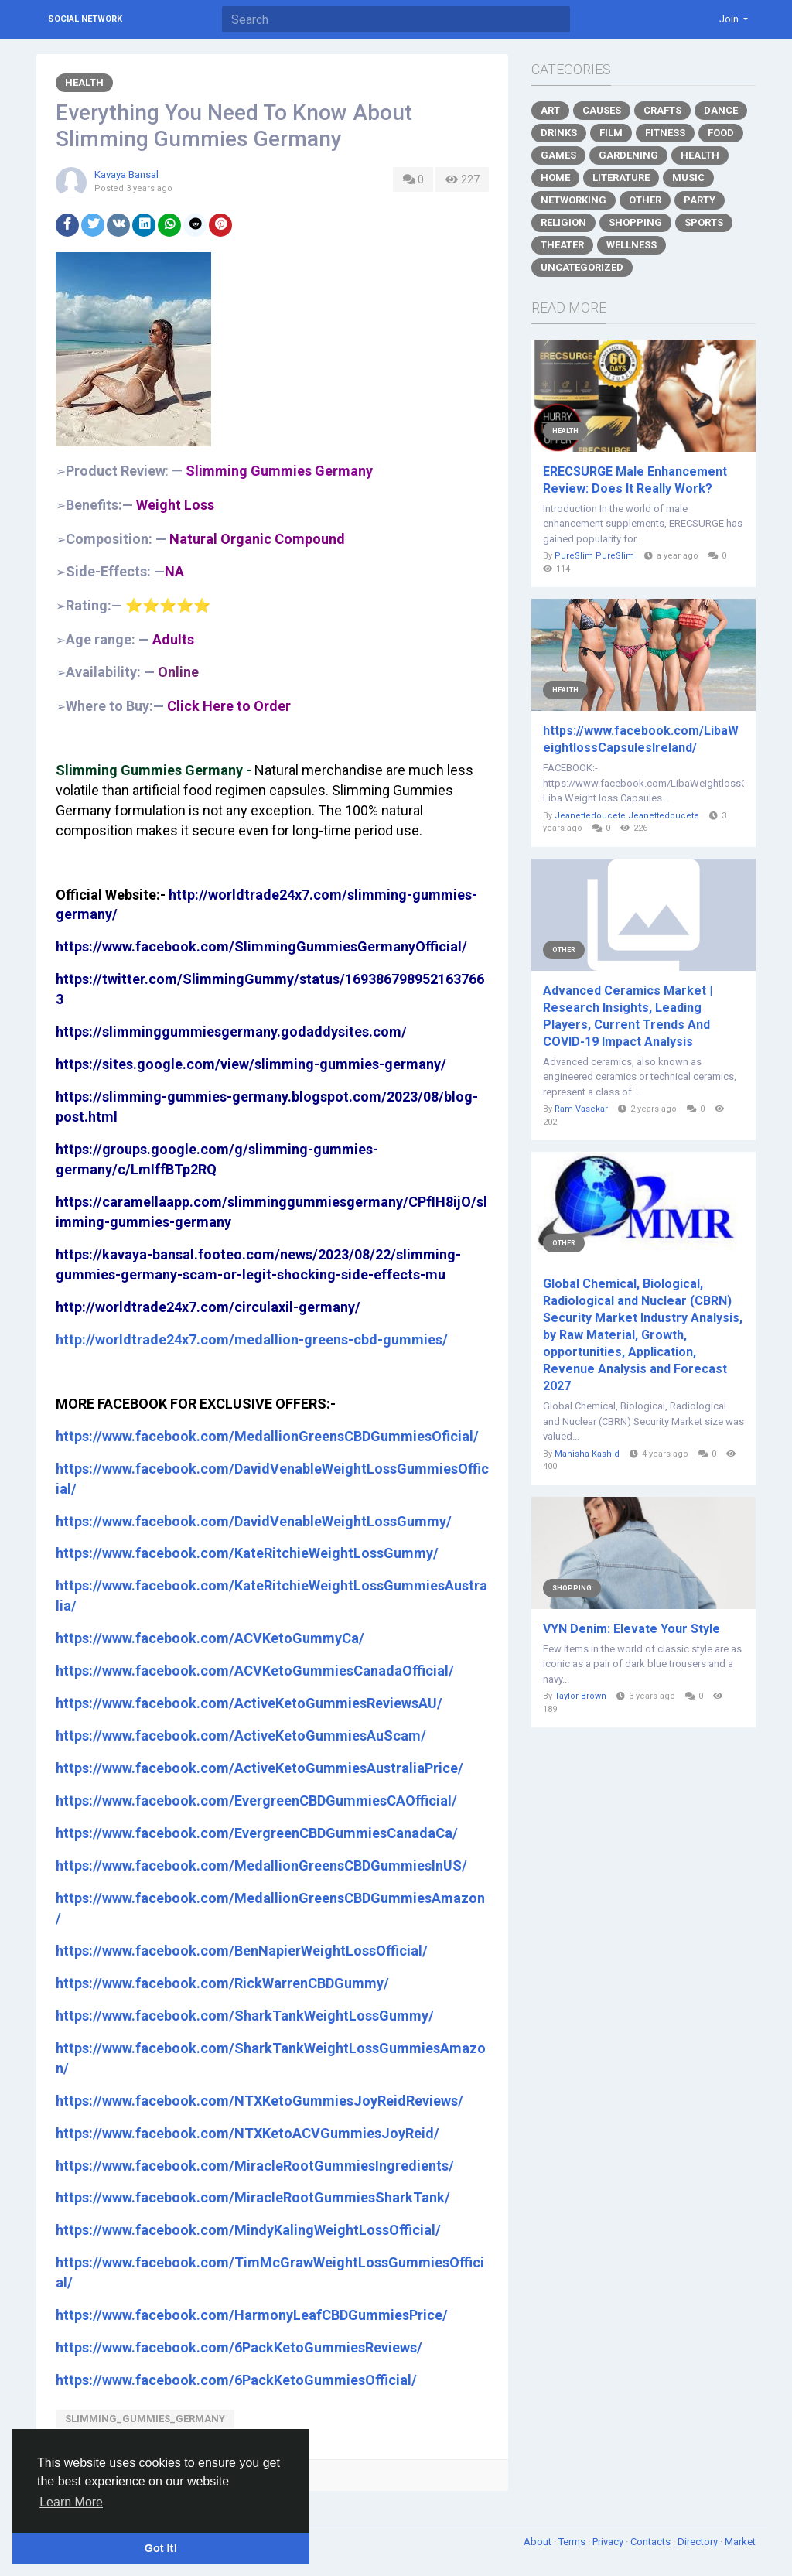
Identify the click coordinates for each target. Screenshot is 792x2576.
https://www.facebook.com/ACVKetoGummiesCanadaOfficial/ (255, 1670)
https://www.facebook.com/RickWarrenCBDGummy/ (222, 1983)
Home (555, 177)
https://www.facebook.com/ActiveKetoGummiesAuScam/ (241, 1735)
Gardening (628, 155)
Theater (562, 245)
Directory (699, 2541)
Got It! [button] (161, 2548)
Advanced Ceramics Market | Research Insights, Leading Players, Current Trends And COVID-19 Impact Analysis (627, 1016)
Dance (721, 110)
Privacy (609, 2541)
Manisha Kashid (587, 1454)
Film (611, 132)
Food (721, 132)
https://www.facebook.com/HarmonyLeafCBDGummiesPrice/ (252, 2315)
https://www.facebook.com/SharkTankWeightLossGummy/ (245, 2015)
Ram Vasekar (581, 1109)
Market (740, 2541)
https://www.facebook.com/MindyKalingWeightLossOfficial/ (248, 2230)
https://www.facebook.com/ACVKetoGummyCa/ (210, 1638)
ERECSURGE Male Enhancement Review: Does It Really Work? (635, 480)
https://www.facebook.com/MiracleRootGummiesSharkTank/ (253, 2197)
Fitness (665, 132)
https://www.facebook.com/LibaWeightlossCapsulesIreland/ (641, 739)
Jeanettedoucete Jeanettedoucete (627, 816)
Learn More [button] (71, 2502)
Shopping (635, 222)
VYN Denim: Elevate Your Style (631, 1628)
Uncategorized (582, 267)
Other (645, 200)
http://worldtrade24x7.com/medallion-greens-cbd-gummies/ (252, 1339)
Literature (621, 177)
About (539, 2541)
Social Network (85, 19)
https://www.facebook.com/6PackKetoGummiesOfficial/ (236, 2380)
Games (558, 155)
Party (699, 200)
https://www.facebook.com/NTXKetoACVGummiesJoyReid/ (247, 2133)
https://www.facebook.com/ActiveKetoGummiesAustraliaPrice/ (259, 1768)
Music (688, 177)
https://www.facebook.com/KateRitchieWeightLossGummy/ (247, 1553)
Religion (563, 222)
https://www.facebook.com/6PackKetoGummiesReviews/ (239, 2347)
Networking (573, 200)
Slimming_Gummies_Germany (145, 2418)
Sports (703, 222)
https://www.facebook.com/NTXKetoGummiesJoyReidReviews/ (259, 2101)
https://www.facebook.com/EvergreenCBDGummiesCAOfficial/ (256, 1800)
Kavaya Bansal (126, 174)
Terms (573, 2541)
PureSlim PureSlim (594, 556)
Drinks (559, 132)
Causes (601, 110)
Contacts (651, 2541)
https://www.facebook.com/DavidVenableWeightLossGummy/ (254, 1521)
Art (550, 110)
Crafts (662, 110)
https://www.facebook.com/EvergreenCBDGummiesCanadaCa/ (257, 1833)
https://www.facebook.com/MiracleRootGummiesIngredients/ (255, 2165)
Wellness (631, 245)
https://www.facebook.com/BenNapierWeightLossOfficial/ (242, 1950)
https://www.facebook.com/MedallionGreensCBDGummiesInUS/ (261, 1865)
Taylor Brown (580, 1696)
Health (84, 82)
